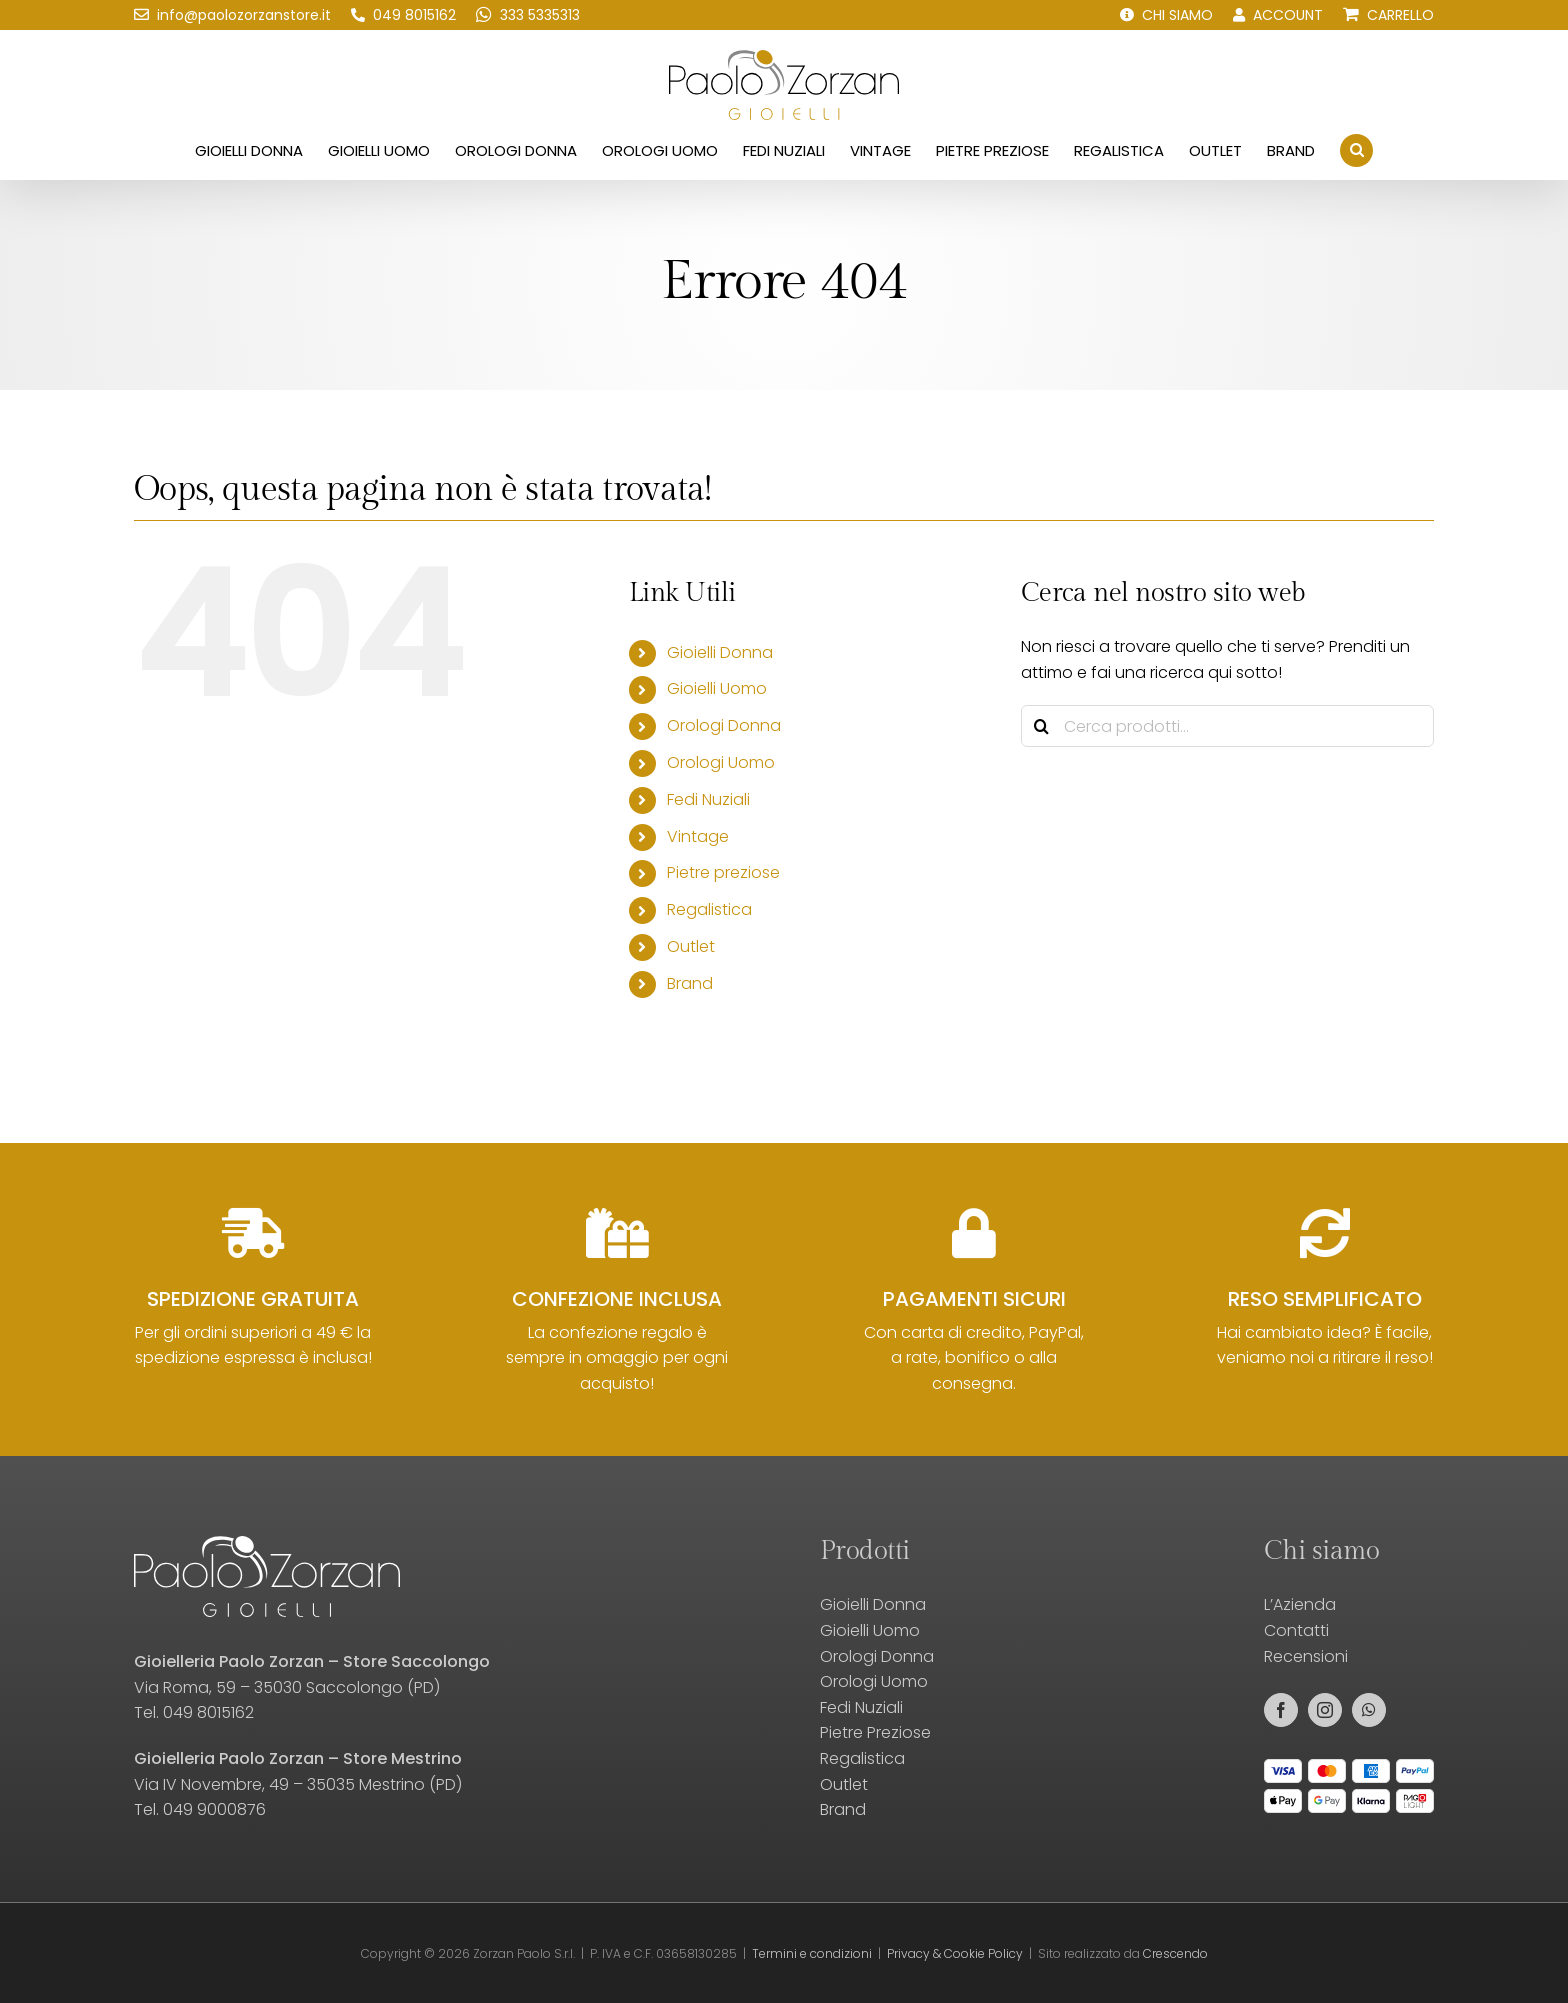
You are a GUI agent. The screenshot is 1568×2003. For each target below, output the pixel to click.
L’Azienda (1300, 1604)
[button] (1356, 150)
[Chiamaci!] (403, 15)
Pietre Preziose (875, 1732)
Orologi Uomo (721, 762)
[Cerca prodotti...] (1227, 726)
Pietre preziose (723, 872)
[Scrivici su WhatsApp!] (528, 15)
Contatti (1296, 1630)
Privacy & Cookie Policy (955, 1953)
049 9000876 (214, 1809)
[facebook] (1281, 1710)
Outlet (691, 946)
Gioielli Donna (720, 652)
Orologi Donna (724, 725)
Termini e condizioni (812, 1953)
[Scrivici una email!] (232, 15)
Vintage (698, 836)
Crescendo (1175, 1953)
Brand (690, 983)
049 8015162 (208, 1712)
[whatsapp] (1369, 1710)
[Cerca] (1042, 726)
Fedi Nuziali (708, 799)
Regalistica (709, 909)
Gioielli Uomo (717, 688)
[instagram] (1325, 1710)
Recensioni (1306, 1656)
